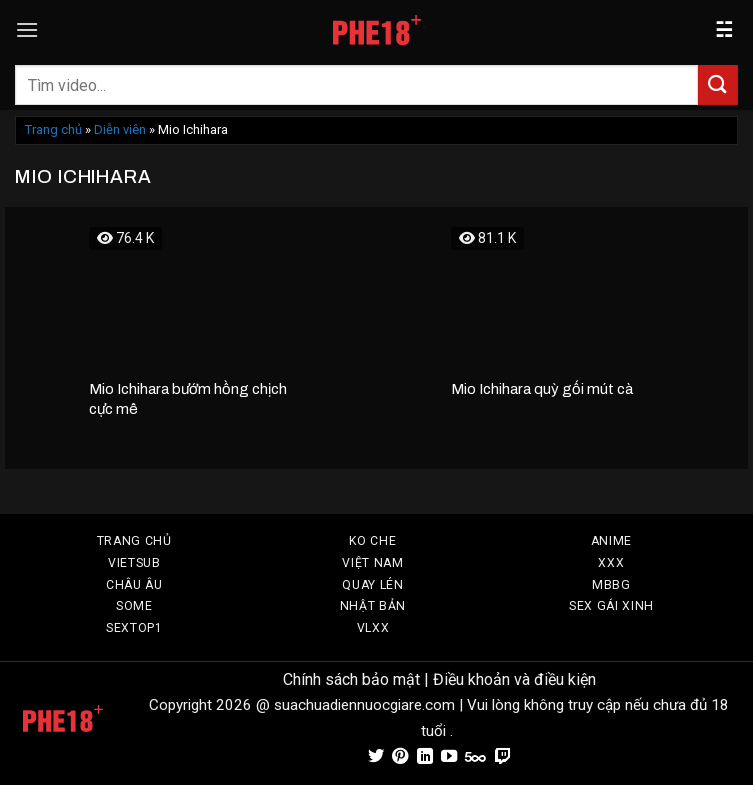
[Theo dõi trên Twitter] (376, 757)
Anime (611, 541)
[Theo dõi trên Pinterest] (400, 757)
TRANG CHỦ (134, 541)
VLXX (373, 628)
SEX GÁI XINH (611, 606)
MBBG (611, 585)
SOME (134, 606)
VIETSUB (134, 563)
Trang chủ (53, 129)
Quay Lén (372, 585)
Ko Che (372, 541)
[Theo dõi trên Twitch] (503, 757)
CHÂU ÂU (134, 585)
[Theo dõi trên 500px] (475, 757)
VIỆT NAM (372, 563)
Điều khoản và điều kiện (514, 679)
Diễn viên (120, 129)
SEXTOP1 (134, 628)
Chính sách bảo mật (351, 679)
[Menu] (27, 29)
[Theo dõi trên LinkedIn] (425, 757)
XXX (611, 563)
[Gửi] (718, 84)
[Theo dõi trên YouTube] (449, 757)
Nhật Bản (373, 606)
